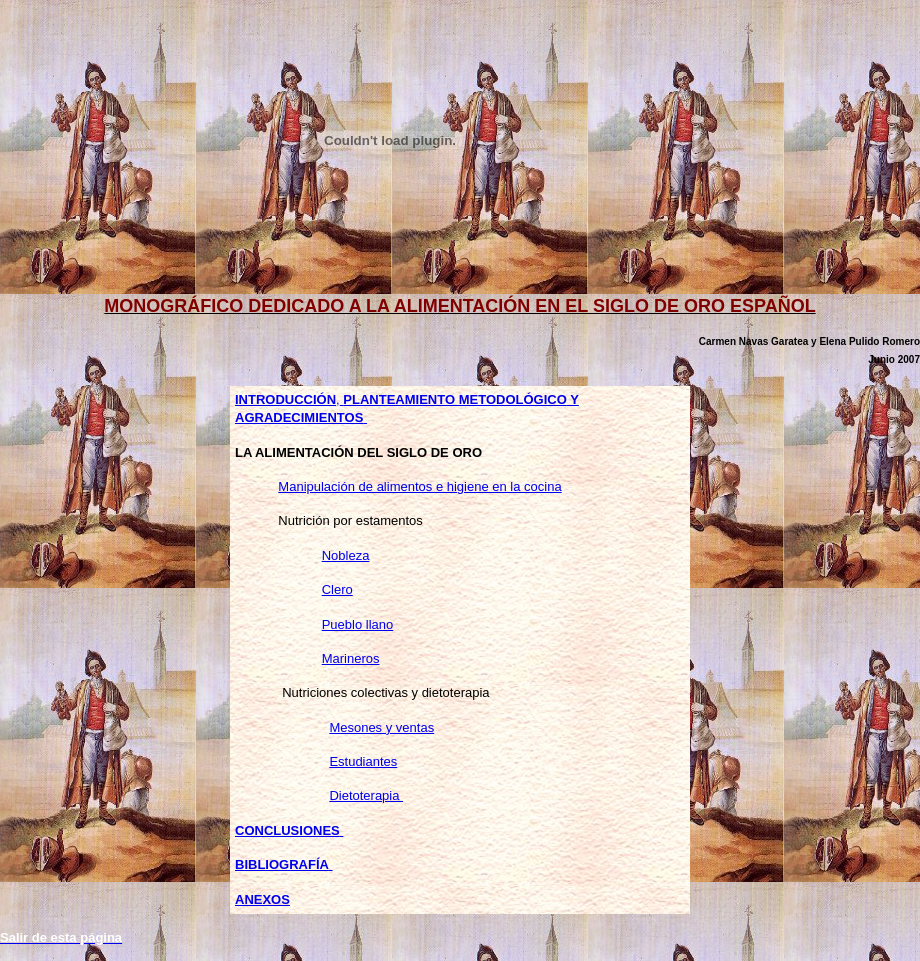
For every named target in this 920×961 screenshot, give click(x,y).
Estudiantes (363, 761)
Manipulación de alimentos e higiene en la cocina (419, 486)
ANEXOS (262, 899)
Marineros (351, 658)
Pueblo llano (358, 624)
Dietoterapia (366, 795)
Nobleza (346, 555)
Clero (337, 589)
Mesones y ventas (381, 727)
